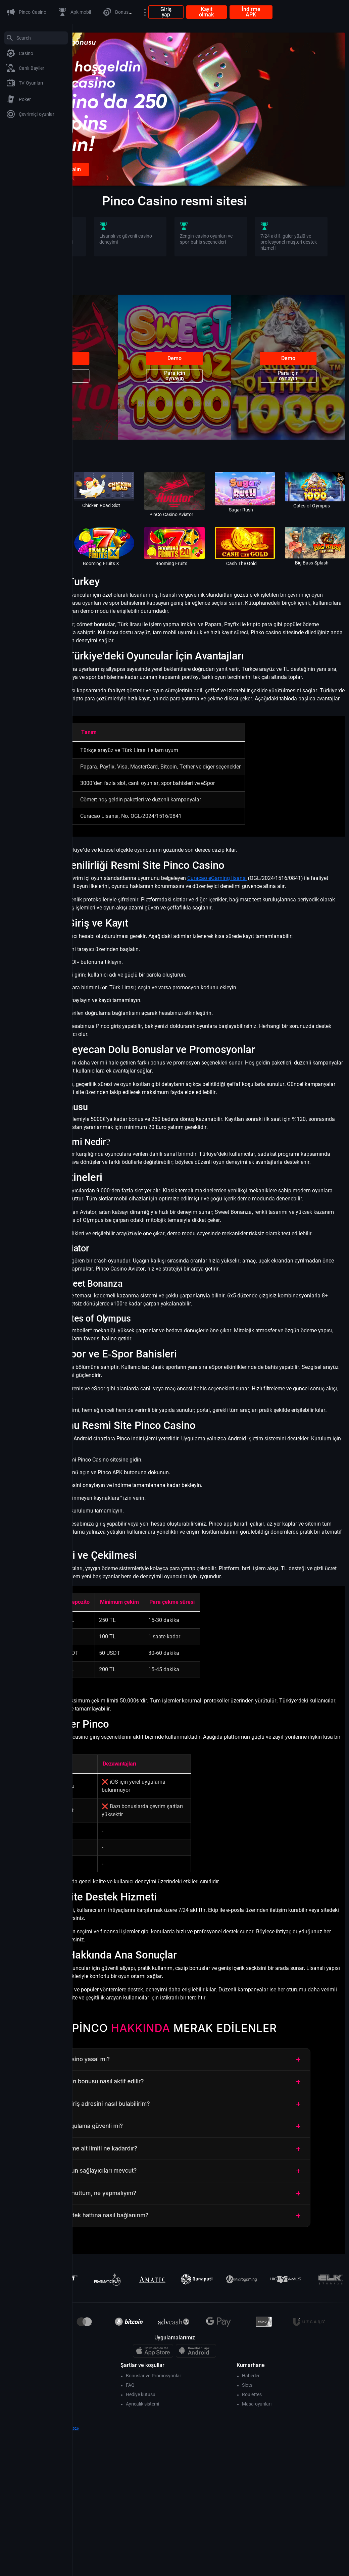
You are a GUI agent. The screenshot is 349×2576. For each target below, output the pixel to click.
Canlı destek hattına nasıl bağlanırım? (211, 2360)
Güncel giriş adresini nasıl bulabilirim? (211, 2248)
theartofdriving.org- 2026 (132, 2573)
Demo (121, 396)
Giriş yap (238, 12)
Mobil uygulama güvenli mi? (211, 2270)
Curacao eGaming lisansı (289, 917)
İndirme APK (323, 12)
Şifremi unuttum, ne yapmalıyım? (211, 2337)
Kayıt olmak (278, 12)
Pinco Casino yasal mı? (211, 2203)
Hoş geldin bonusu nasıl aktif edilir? (211, 2226)
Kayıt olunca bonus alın (125, 207)
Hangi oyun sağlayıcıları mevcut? (211, 2315)
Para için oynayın (121, 413)
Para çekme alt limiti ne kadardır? (211, 2292)
